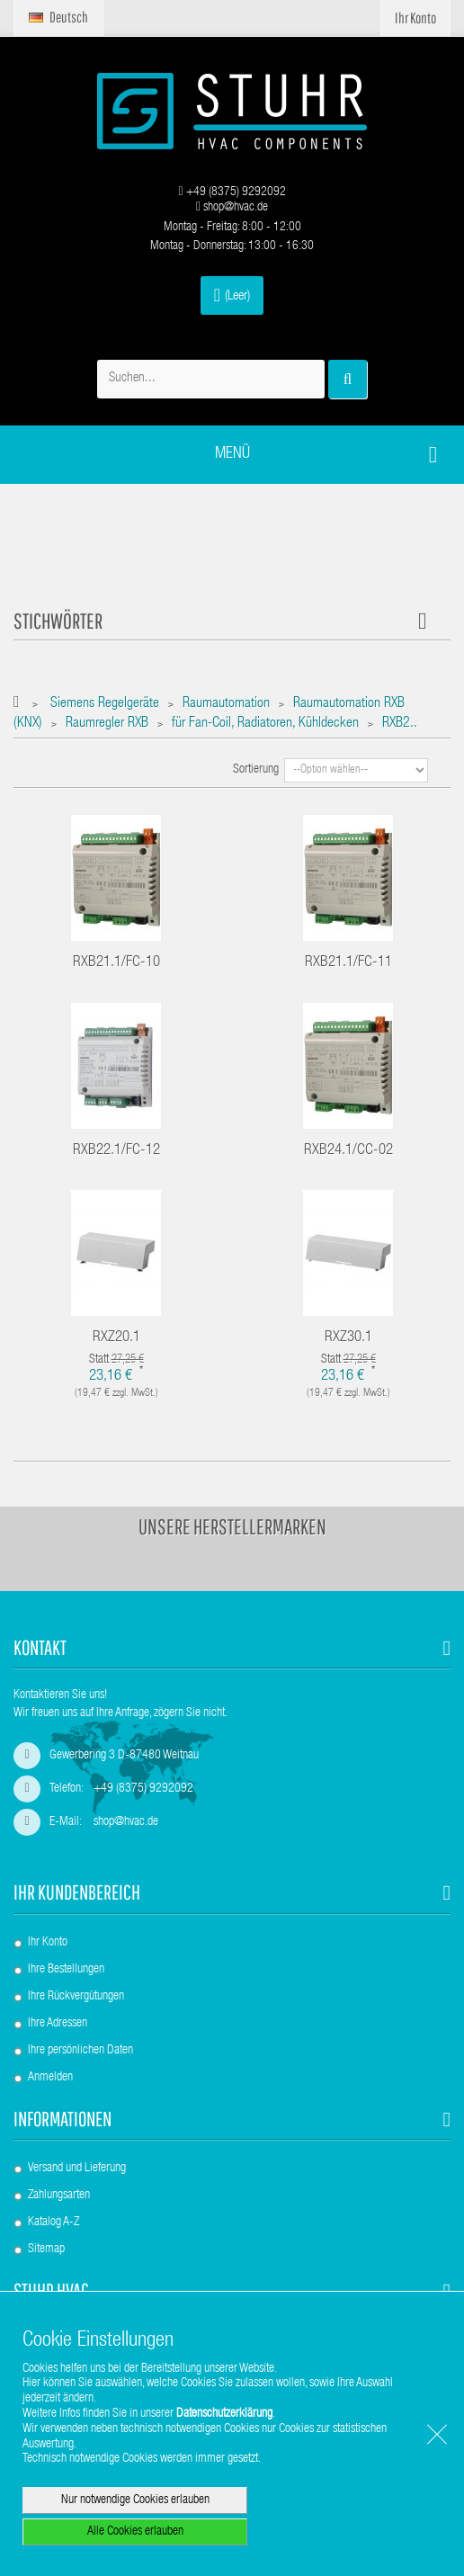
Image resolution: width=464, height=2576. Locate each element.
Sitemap (46, 2249)
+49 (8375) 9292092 (231, 192)
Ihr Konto (47, 1942)
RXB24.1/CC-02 (348, 1150)
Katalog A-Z (53, 2222)
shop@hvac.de (232, 207)
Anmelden (50, 2077)
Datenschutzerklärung (224, 2414)
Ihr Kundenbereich (76, 1892)
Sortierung (256, 770)
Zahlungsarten (59, 2195)
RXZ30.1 (348, 1338)
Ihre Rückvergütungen (76, 1996)
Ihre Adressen (57, 2023)
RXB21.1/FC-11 (348, 962)
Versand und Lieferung (77, 2168)
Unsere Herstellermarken (232, 1526)
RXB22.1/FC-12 (116, 1150)
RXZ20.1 (116, 1338)
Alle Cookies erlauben (135, 2532)
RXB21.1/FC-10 (116, 962)
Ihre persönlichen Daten (80, 2050)
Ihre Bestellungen (66, 1969)
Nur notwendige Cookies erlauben (135, 2500)
